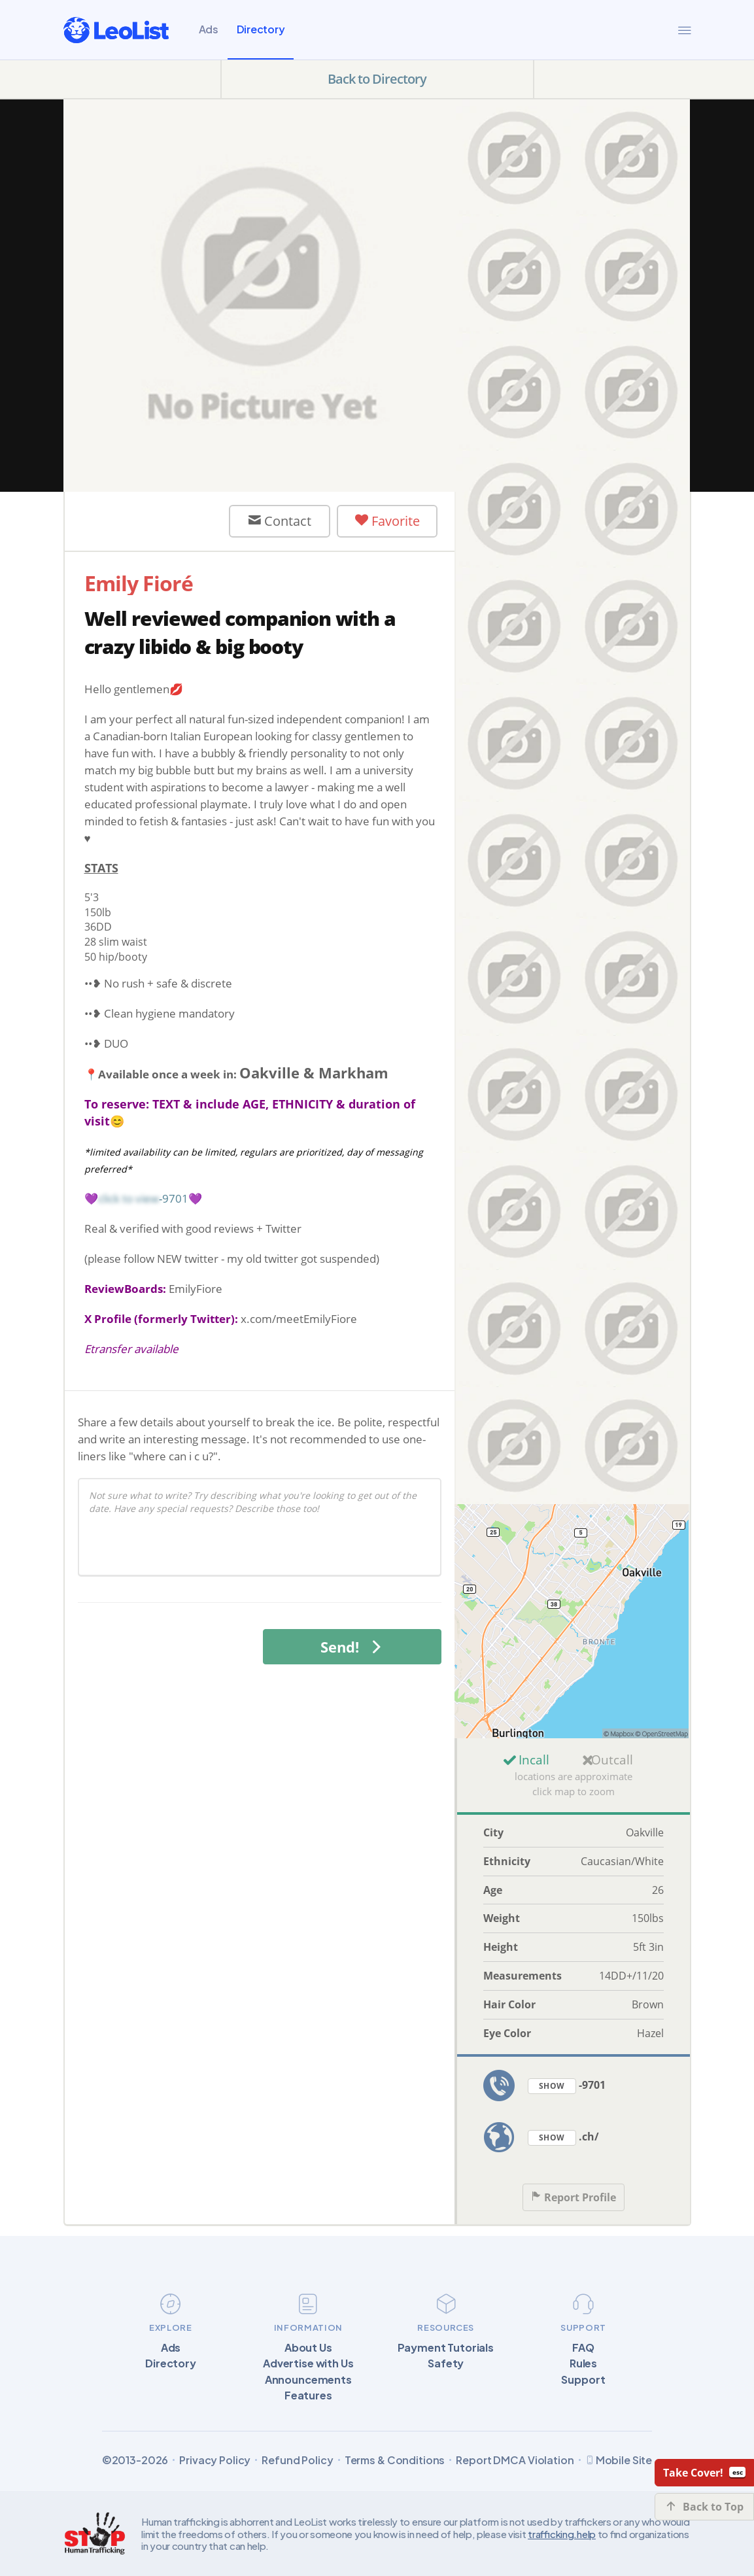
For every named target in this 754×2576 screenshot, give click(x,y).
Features (308, 2395)
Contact (279, 521)
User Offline (151, 520)
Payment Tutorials (446, 2348)
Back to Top (705, 2506)
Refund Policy (297, 2460)
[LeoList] (116, 30)
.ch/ (563, 2137)
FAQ (583, 2348)
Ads (208, 29)
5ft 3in (648, 1947)
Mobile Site (619, 2460)
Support (583, 2380)
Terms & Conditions (395, 2460)
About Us (308, 2348)
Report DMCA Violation (515, 2460)
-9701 (567, 2086)
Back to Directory (377, 79)
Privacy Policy (214, 2460)
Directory (261, 29)
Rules (583, 2363)
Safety (446, 2363)
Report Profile (573, 2197)
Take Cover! (704, 2472)
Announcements (308, 2380)
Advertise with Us (308, 2363)
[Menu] (685, 30)
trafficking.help (562, 2534)
